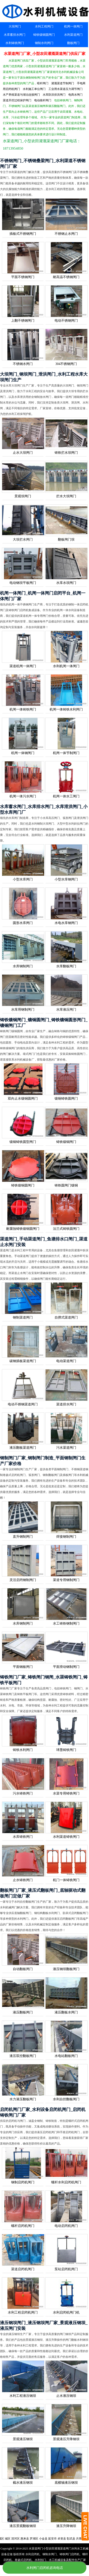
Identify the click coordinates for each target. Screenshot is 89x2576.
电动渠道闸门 (66, 1361)
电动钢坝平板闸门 (22, 583)
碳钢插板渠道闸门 (22, 1361)
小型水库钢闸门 (66, 879)
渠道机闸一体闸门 (22, 666)
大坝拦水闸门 (23, 539)
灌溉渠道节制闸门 (62, 83)
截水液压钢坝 (23, 2482)
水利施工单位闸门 (34, 89)
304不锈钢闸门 (66, 364)
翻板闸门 (73, 43)
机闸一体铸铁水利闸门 (66, 709)
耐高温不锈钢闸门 (66, 277)
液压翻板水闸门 (66, 2012)
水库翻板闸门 (66, 966)
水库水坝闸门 (66, 583)
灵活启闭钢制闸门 (22, 1580)
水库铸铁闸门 (23, 1837)
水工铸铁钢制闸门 (66, 1623)
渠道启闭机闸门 (22, 2269)
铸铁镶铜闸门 (66, 1142)
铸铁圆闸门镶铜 (66, 1185)
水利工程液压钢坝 (22, 2396)
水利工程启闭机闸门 (23, 2312)
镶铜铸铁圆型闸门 (22, 1142)
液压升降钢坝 (66, 2526)
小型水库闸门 (23, 879)
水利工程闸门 (44, 26)
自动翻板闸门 (23, 1969)
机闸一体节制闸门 (66, 753)
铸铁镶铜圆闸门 (44, 34)
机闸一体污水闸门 (22, 796)
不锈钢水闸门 (23, 364)
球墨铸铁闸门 (66, 1750)
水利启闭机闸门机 (66, 2312)
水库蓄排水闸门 (14, 34)
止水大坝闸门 (23, 452)
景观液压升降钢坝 (66, 2439)
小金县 (51, 2538)
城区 (15, 2538)
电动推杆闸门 (42, 100)
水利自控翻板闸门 (66, 2099)
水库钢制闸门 (23, 966)
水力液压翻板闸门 (22, 2099)
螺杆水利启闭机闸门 (66, 2182)
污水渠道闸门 (66, 1447)
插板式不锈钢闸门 (22, 233)
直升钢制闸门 (23, 1536)
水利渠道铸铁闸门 (66, 1837)
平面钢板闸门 (23, 1667)
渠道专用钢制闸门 (66, 1580)
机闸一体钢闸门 (22, 753)
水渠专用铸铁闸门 (66, 1793)
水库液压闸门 (66, 1009)
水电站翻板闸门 (66, 2056)
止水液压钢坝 (66, 2396)
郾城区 (7, 2538)
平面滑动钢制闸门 (66, 1667)
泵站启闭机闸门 (66, 2269)
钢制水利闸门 (44, 43)
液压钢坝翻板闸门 (66, 1969)
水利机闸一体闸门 (66, 666)
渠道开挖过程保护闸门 (17, 100)
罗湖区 (41, 2538)
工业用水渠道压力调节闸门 (65, 89)
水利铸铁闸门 (14, 43)
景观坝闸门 (22, 496)
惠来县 (32, 2538)
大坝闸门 (15, 26)
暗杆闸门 (42, 83)
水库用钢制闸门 (22, 1009)
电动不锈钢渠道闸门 (23, 1404)
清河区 (23, 2538)
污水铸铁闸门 (23, 1793)
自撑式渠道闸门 (66, 1317)
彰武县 (79, 2538)
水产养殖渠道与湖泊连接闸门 (21, 94)
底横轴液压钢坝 (66, 2482)
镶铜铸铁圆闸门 (66, 1098)
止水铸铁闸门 (23, 1880)
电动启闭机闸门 (66, 2226)
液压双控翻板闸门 (22, 2056)
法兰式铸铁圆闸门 (66, 1228)
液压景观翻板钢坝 (22, 2526)
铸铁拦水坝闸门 (66, 452)
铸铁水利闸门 (23, 1750)
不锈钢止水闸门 (66, 233)
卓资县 (69, 2538)
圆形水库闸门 (23, 923)
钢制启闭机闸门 (22, 2182)
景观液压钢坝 (23, 2439)
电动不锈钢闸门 (66, 320)
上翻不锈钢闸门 (22, 320)
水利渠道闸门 (73, 34)
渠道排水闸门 (66, 1404)
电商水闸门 (75, 94)
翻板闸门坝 (66, 539)
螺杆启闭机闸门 (22, 2226)
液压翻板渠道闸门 (22, 1447)
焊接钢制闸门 (66, 1536)
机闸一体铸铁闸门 (22, 709)
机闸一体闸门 (73, 26)
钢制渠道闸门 (23, 1317)
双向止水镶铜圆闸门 (23, 1098)
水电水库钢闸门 (66, 923)
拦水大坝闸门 (66, 496)
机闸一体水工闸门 (66, 796)
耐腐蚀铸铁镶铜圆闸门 (22, 1228)
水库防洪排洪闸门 (54, 94)
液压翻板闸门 (23, 2012)
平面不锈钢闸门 (22, 277)
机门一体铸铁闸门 (66, 1880)
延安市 (60, 2538)
